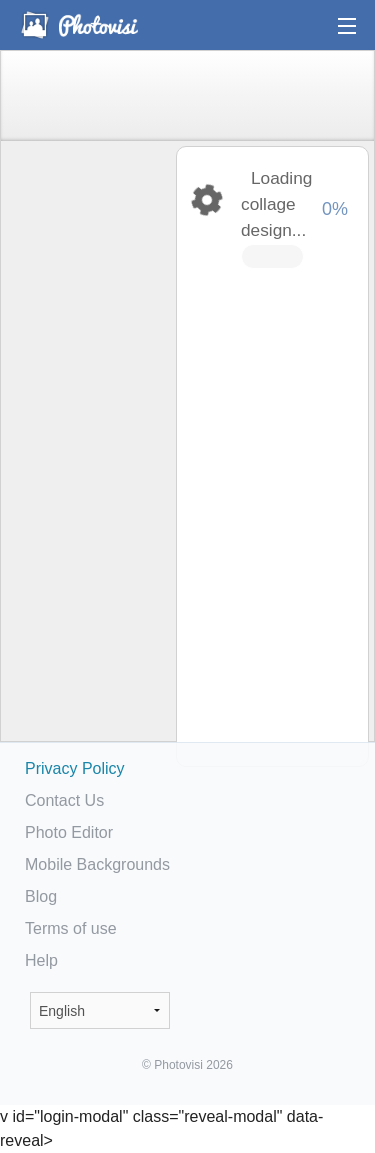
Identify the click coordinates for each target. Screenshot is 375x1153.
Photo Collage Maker (79, 25)
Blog (41, 896)
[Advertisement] (87, 456)
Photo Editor (69, 832)
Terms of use (71, 928)
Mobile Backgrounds (97, 864)
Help (41, 960)
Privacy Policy (75, 768)
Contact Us (64, 800)
